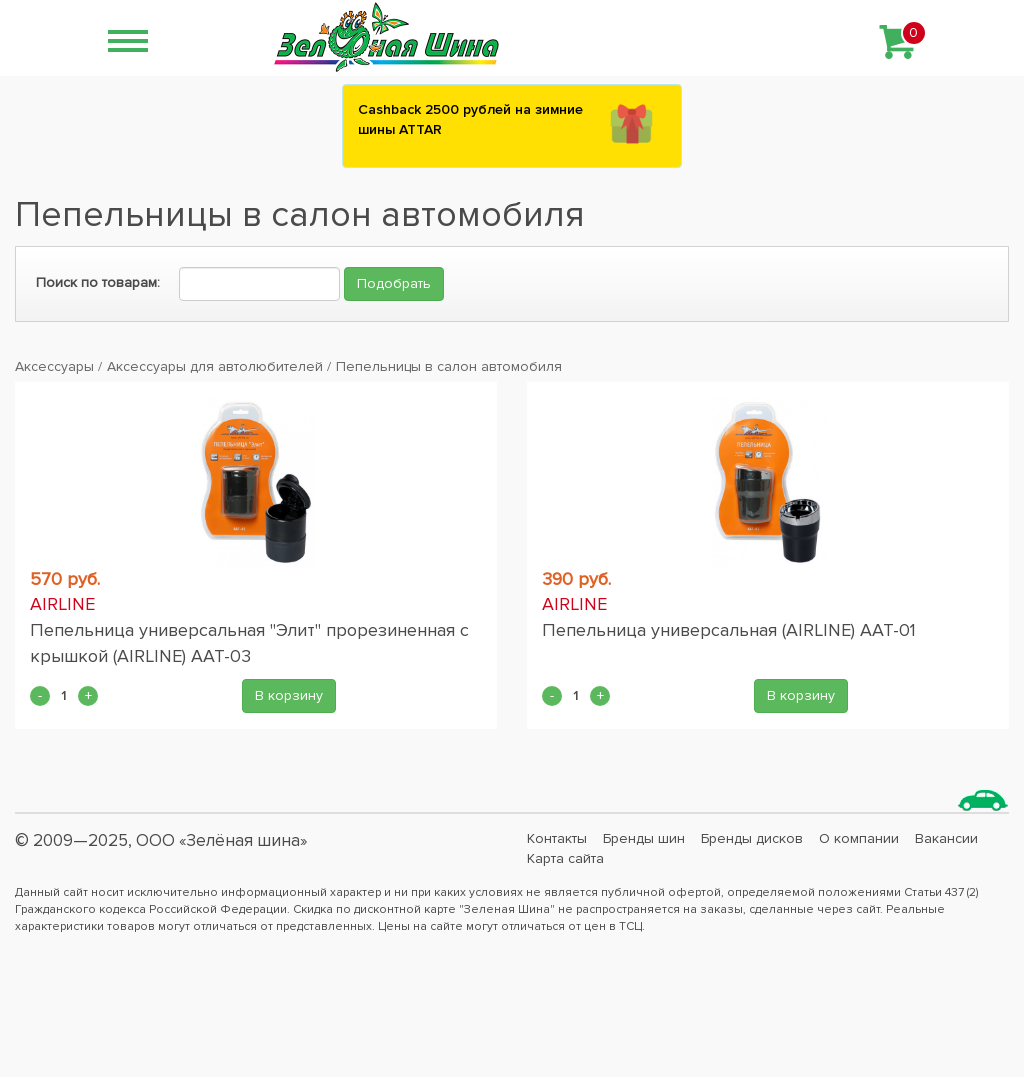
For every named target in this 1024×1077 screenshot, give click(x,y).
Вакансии (946, 838)
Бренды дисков (752, 838)
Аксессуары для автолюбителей (215, 366)
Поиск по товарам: (98, 282)
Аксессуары (54, 366)
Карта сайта (565, 858)
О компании (859, 838)
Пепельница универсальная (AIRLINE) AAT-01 (729, 630)
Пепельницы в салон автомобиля (449, 366)
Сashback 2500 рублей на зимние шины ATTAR (470, 119)
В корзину (289, 695)
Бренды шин (644, 838)
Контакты (557, 838)
